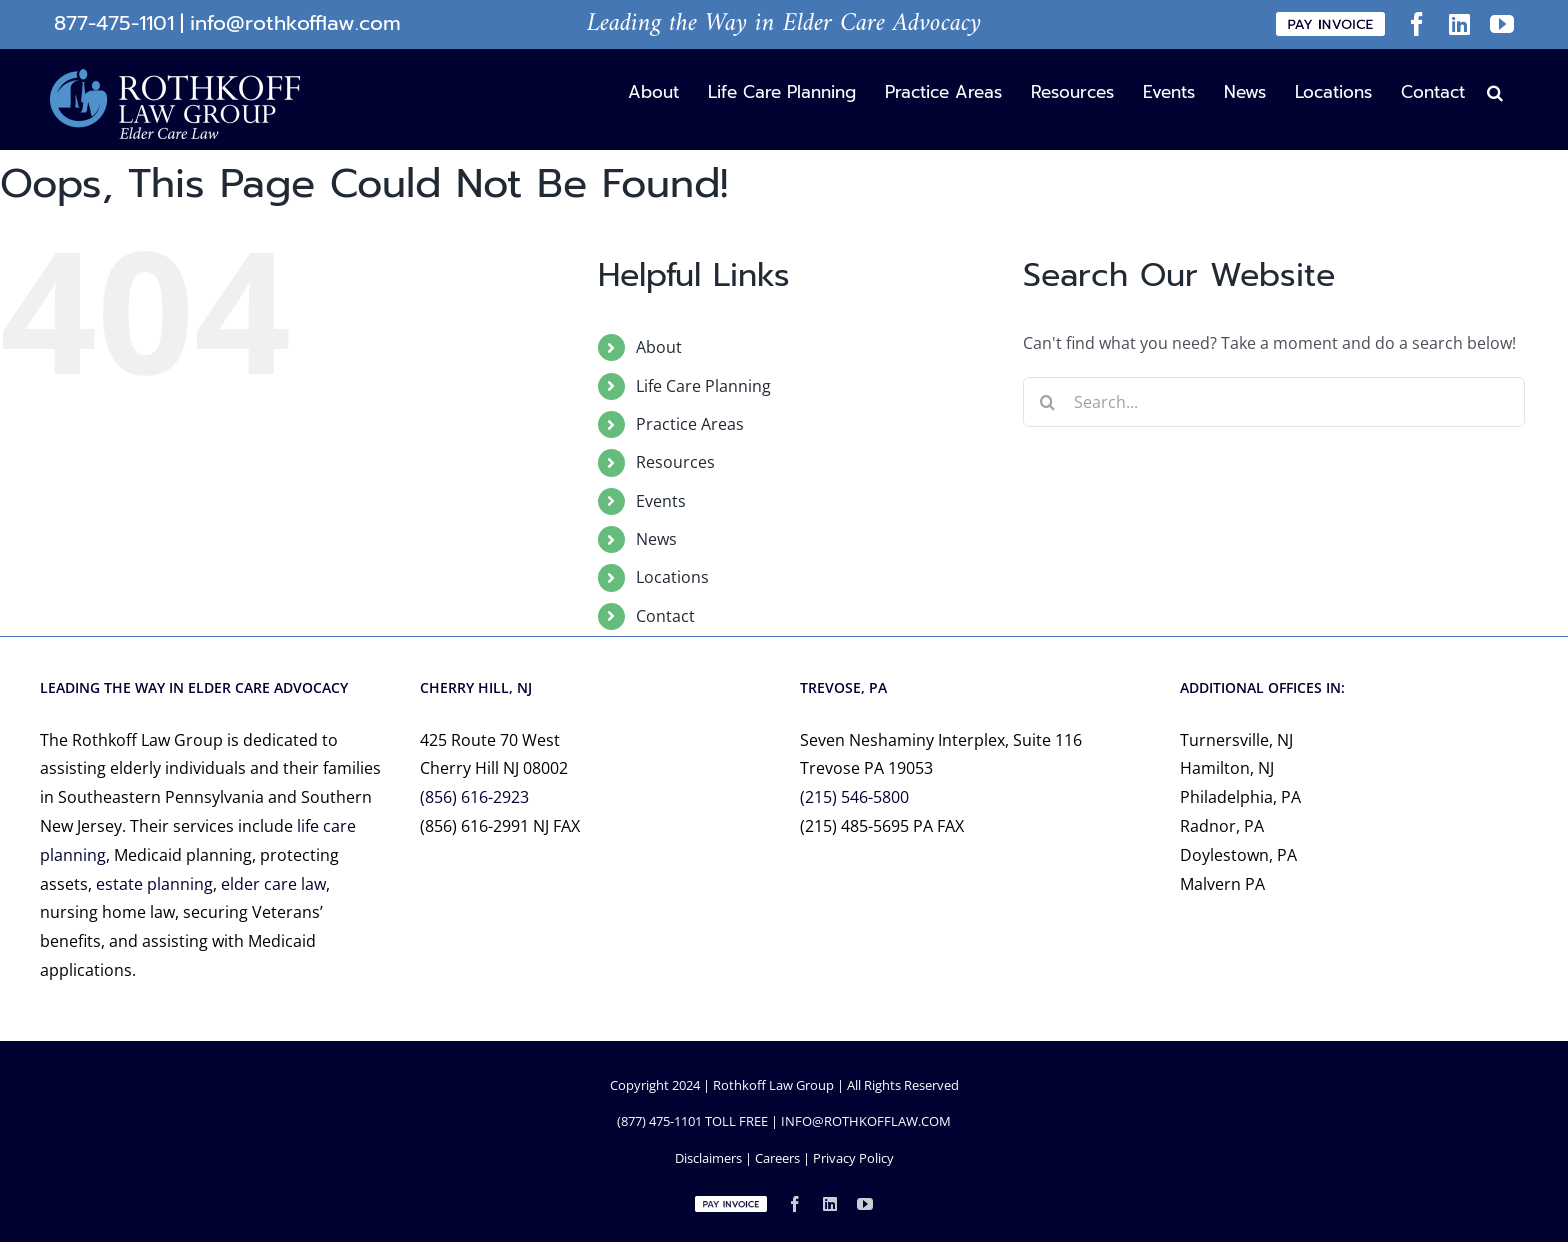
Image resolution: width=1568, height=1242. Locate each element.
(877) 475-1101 (659, 1121)
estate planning (154, 884)
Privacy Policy (853, 1158)
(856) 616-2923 (474, 797)
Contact (665, 616)
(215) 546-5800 (854, 797)
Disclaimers (708, 1158)
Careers (777, 1158)
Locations (672, 577)
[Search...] (1274, 402)
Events (661, 501)
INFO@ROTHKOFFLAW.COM (866, 1121)
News (656, 539)
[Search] (1048, 402)
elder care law (273, 884)
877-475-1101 (114, 23)
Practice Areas (690, 424)
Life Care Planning (703, 386)
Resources (675, 462)
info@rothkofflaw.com (295, 23)
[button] (1495, 91)
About (659, 347)
